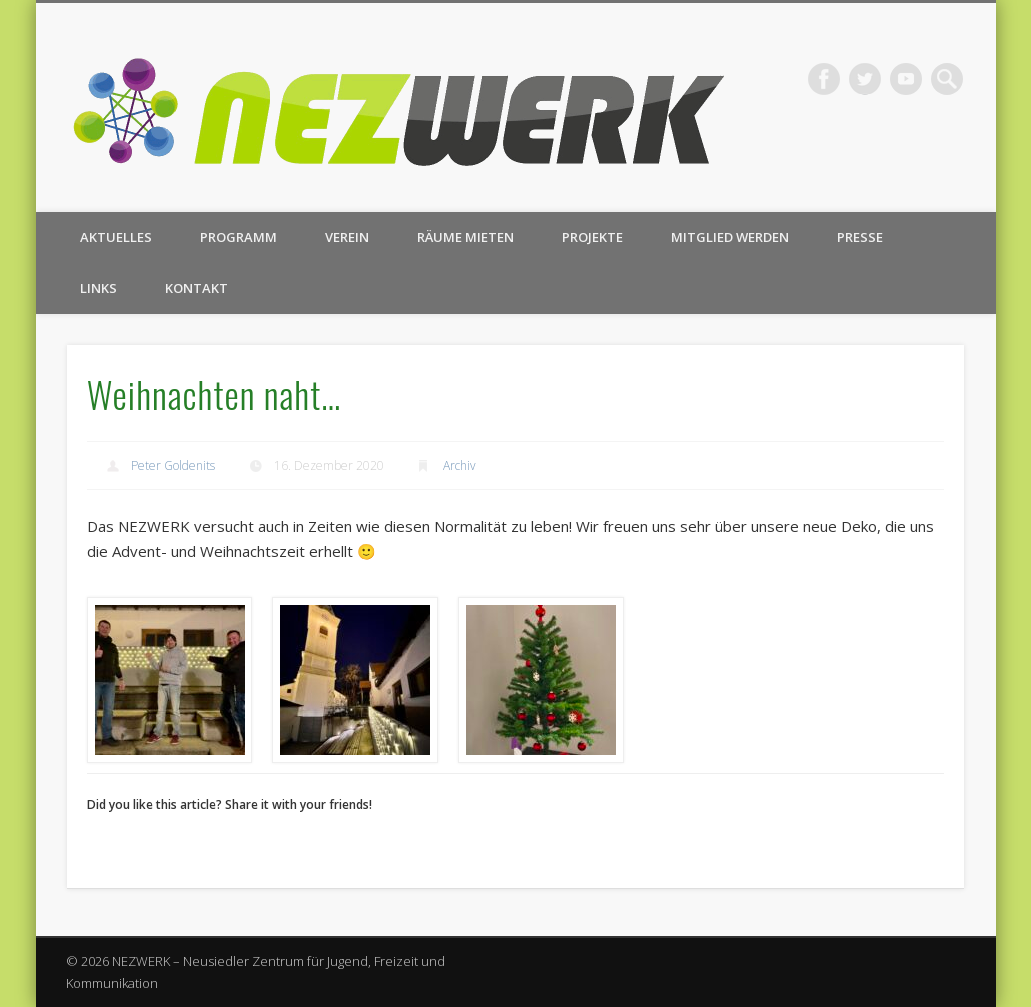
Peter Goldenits (173, 465)
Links (98, 288)
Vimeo (906, 79)
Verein (347, 237)
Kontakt (196, 288)
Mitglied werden (730, 237)
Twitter (865, 79)
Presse (860, 237)
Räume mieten (465, 237)
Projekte (592, 237)
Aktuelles (116, 237)
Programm (238, 237)
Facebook (824, 79)
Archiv (459, 465)
